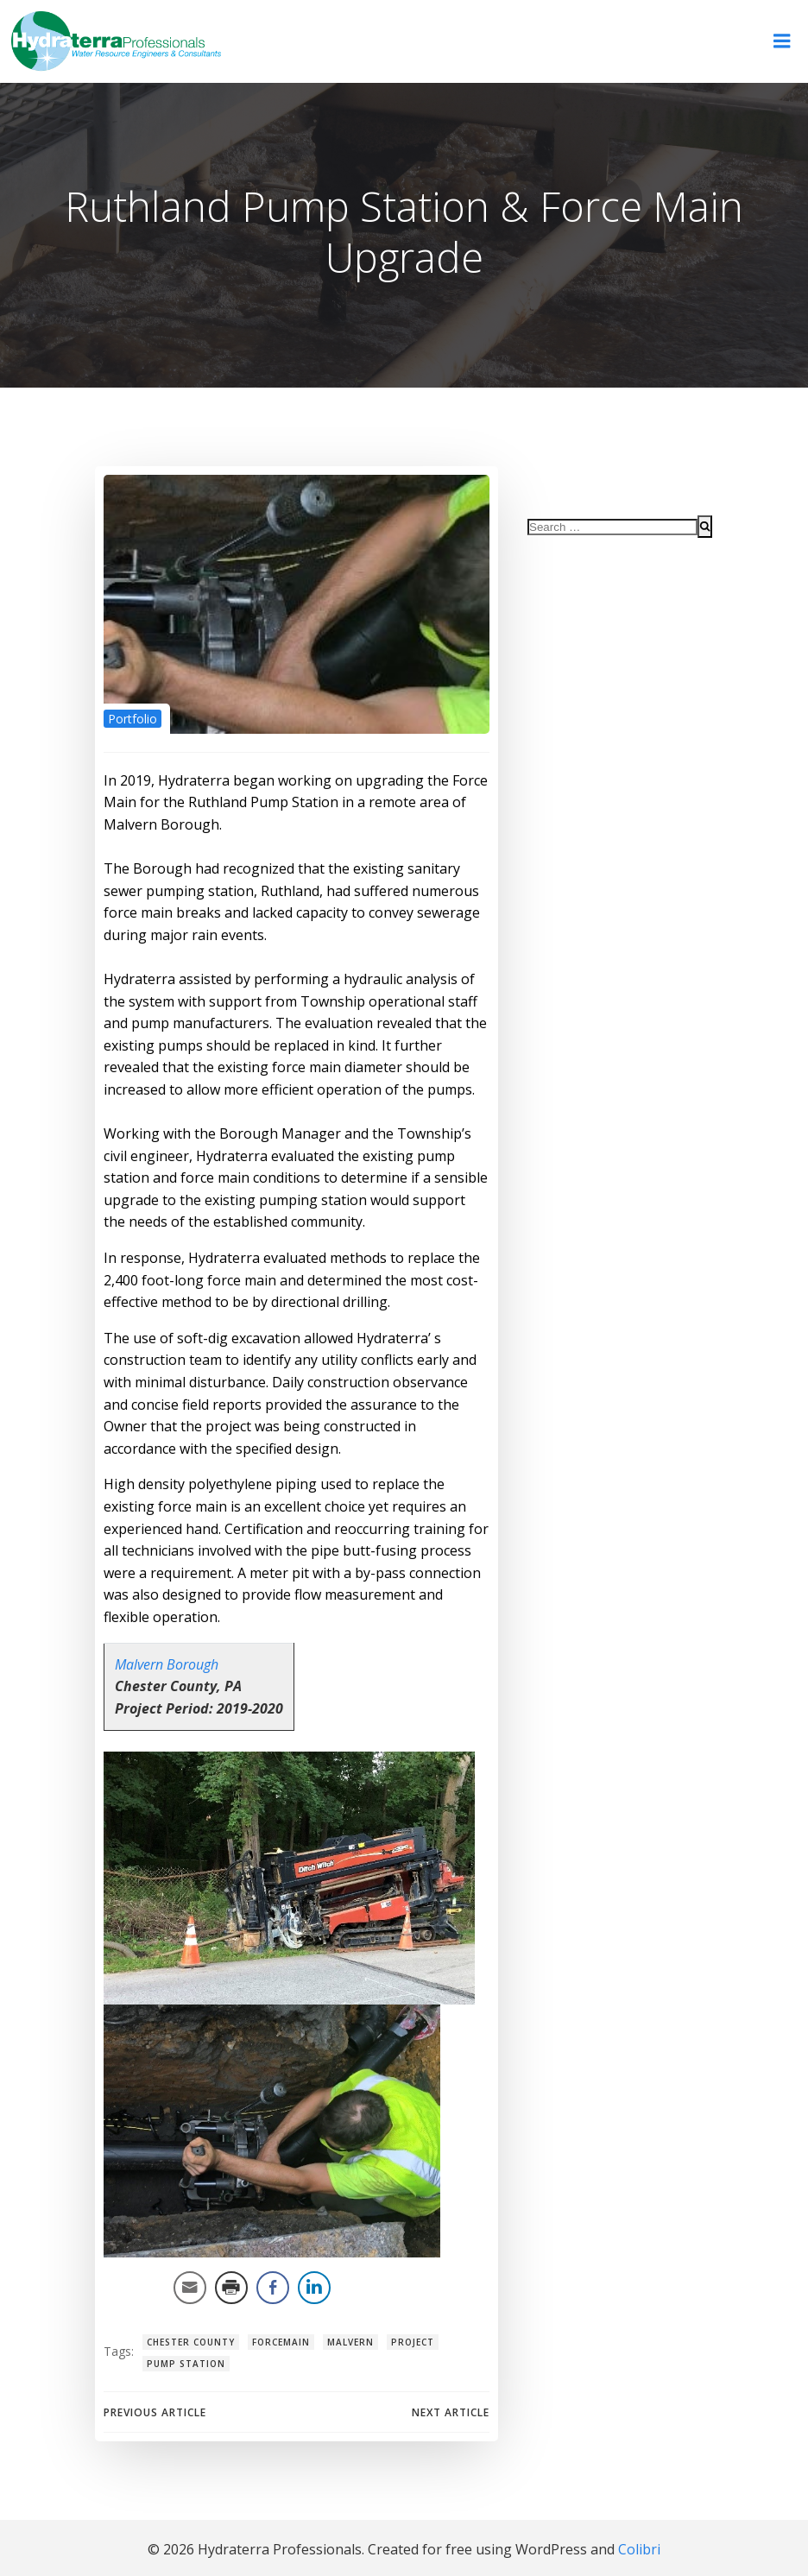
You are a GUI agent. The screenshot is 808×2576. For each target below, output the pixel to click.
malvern (348, 2343)
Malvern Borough (165, 1665)
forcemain (279, 2343)
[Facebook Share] (271, 2288)
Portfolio (130, 719)
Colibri (639, 2547)
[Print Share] (229, 2288)
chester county (189, 2343)
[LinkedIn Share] (312, 2288)
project (410, 2343)
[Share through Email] (188, 2288)
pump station (184, 2364)
